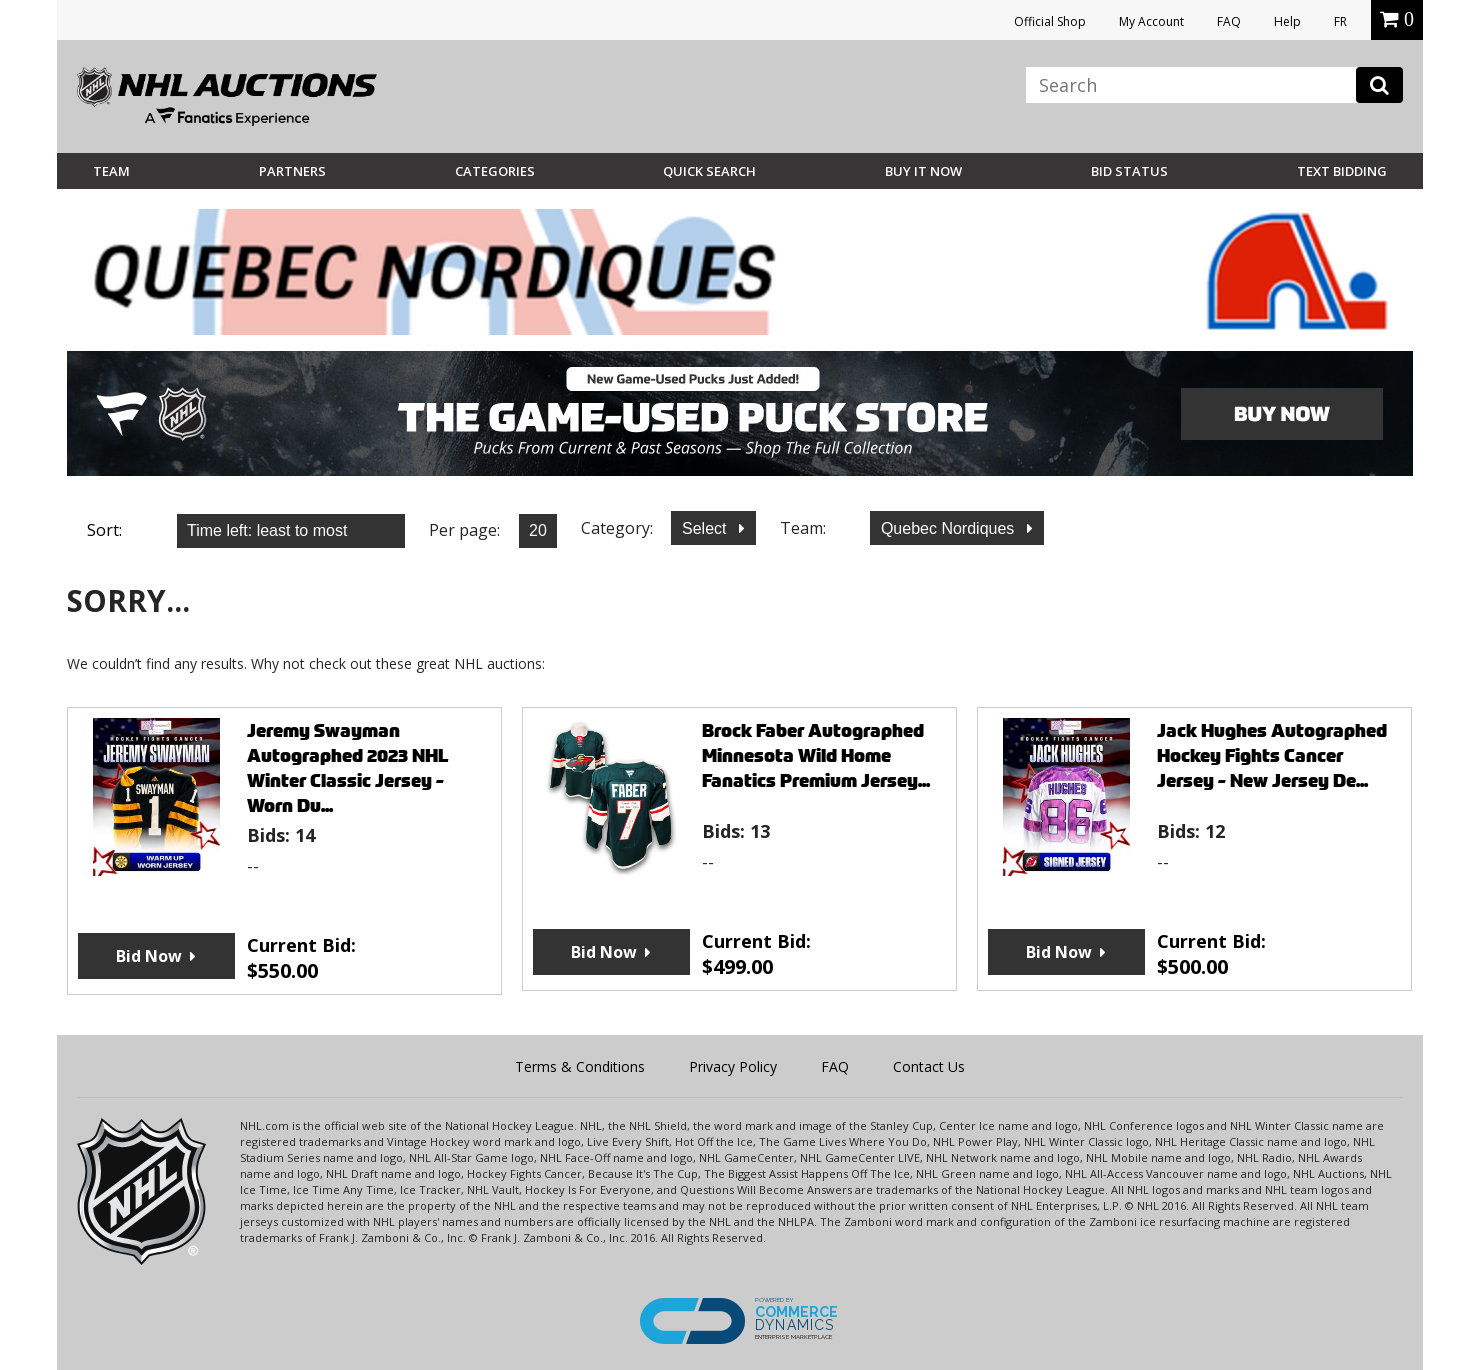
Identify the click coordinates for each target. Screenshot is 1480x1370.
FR (1340, 21)
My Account (1151, 21)
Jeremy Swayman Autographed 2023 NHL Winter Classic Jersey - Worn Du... (348, 768)
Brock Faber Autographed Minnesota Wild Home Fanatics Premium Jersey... (816, 755)
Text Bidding (1342, 171)
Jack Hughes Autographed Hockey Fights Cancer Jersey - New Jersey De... (1272, 755)
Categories (495, 171)
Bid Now (149, 956)
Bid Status (1129, 171)
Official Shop (1050, 21)
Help (1287, 21)
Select (706, 528)
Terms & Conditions (580, 1066)
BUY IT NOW (923, 171)
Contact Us (929, 1066)
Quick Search (709, 171)
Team (111, 171)
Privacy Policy (733, 1066)
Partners (292, 171)
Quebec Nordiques (950, 528)
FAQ (1229, 21)
